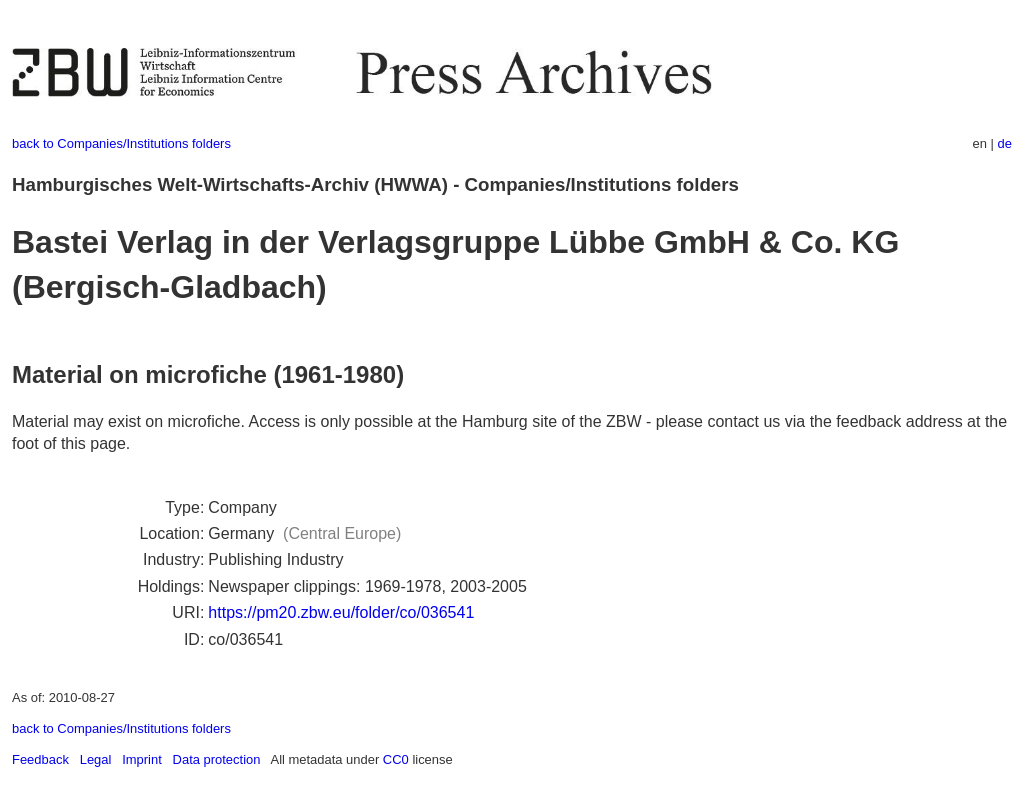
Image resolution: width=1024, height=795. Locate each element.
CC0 (396, 759)
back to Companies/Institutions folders (121, 143)
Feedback (40, 759)
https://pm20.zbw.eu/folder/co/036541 (341, 612)
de (1005, 143)
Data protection (217, 759)
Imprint (142, 759)
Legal (96, 759)
